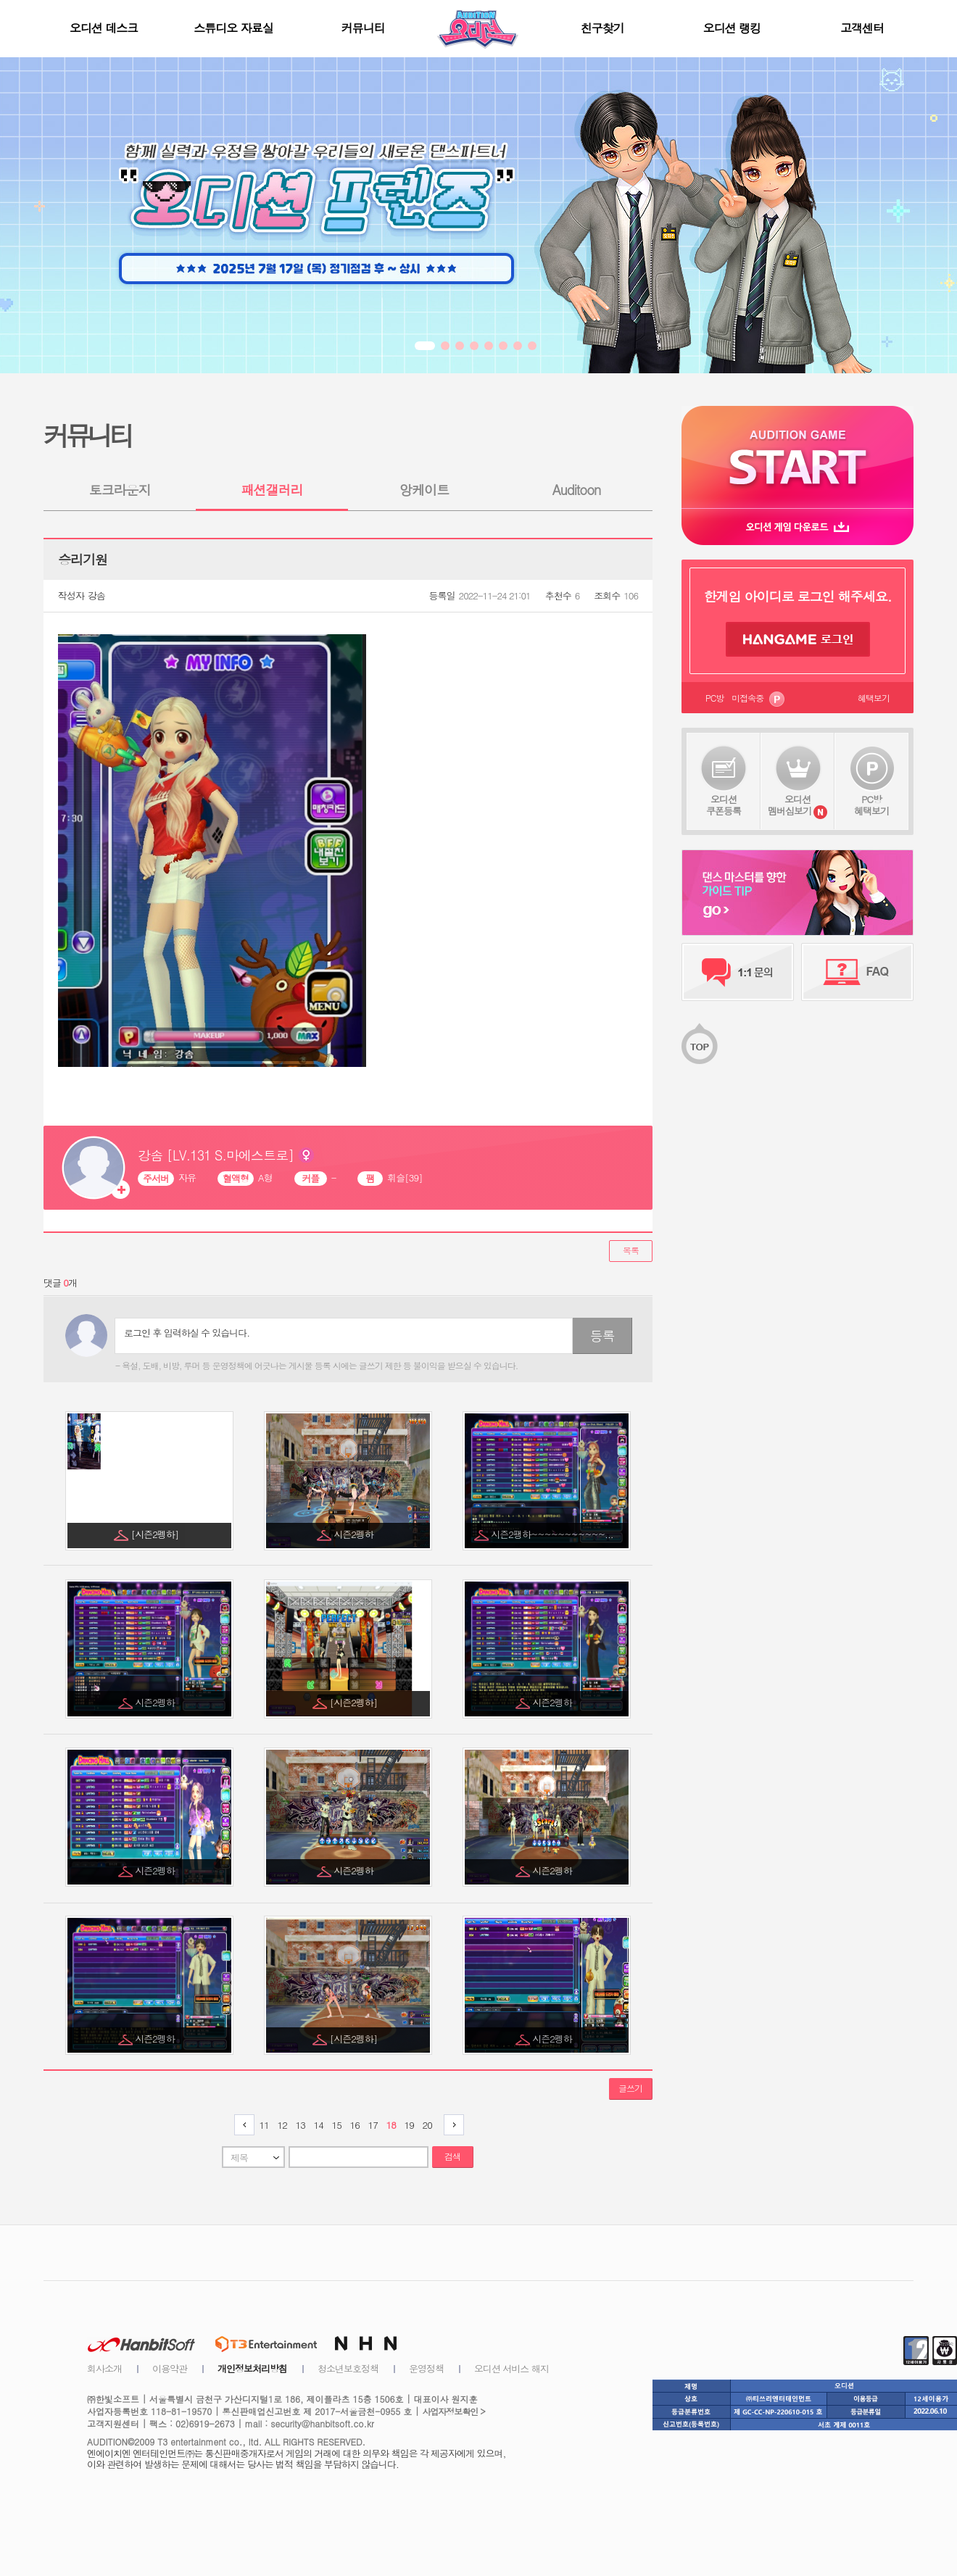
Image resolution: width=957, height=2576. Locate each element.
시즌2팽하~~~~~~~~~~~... (553, 1534)
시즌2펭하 (355, 1534)
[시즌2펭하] (156, 1534)
